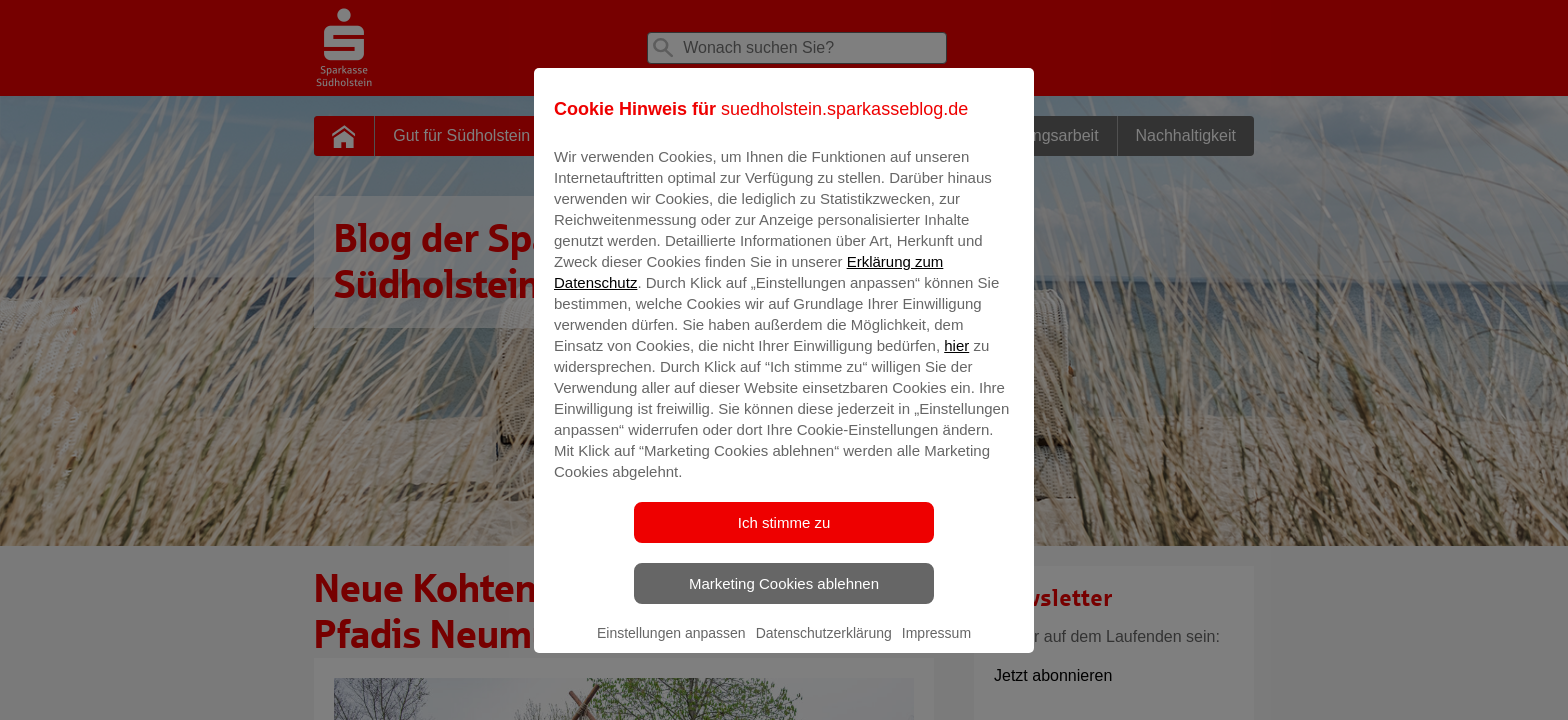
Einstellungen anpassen (671, 647)
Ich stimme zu (784, 536)
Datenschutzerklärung (824, 647)
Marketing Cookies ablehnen (784, 597)
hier (956, 359)
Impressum (936, 647)
